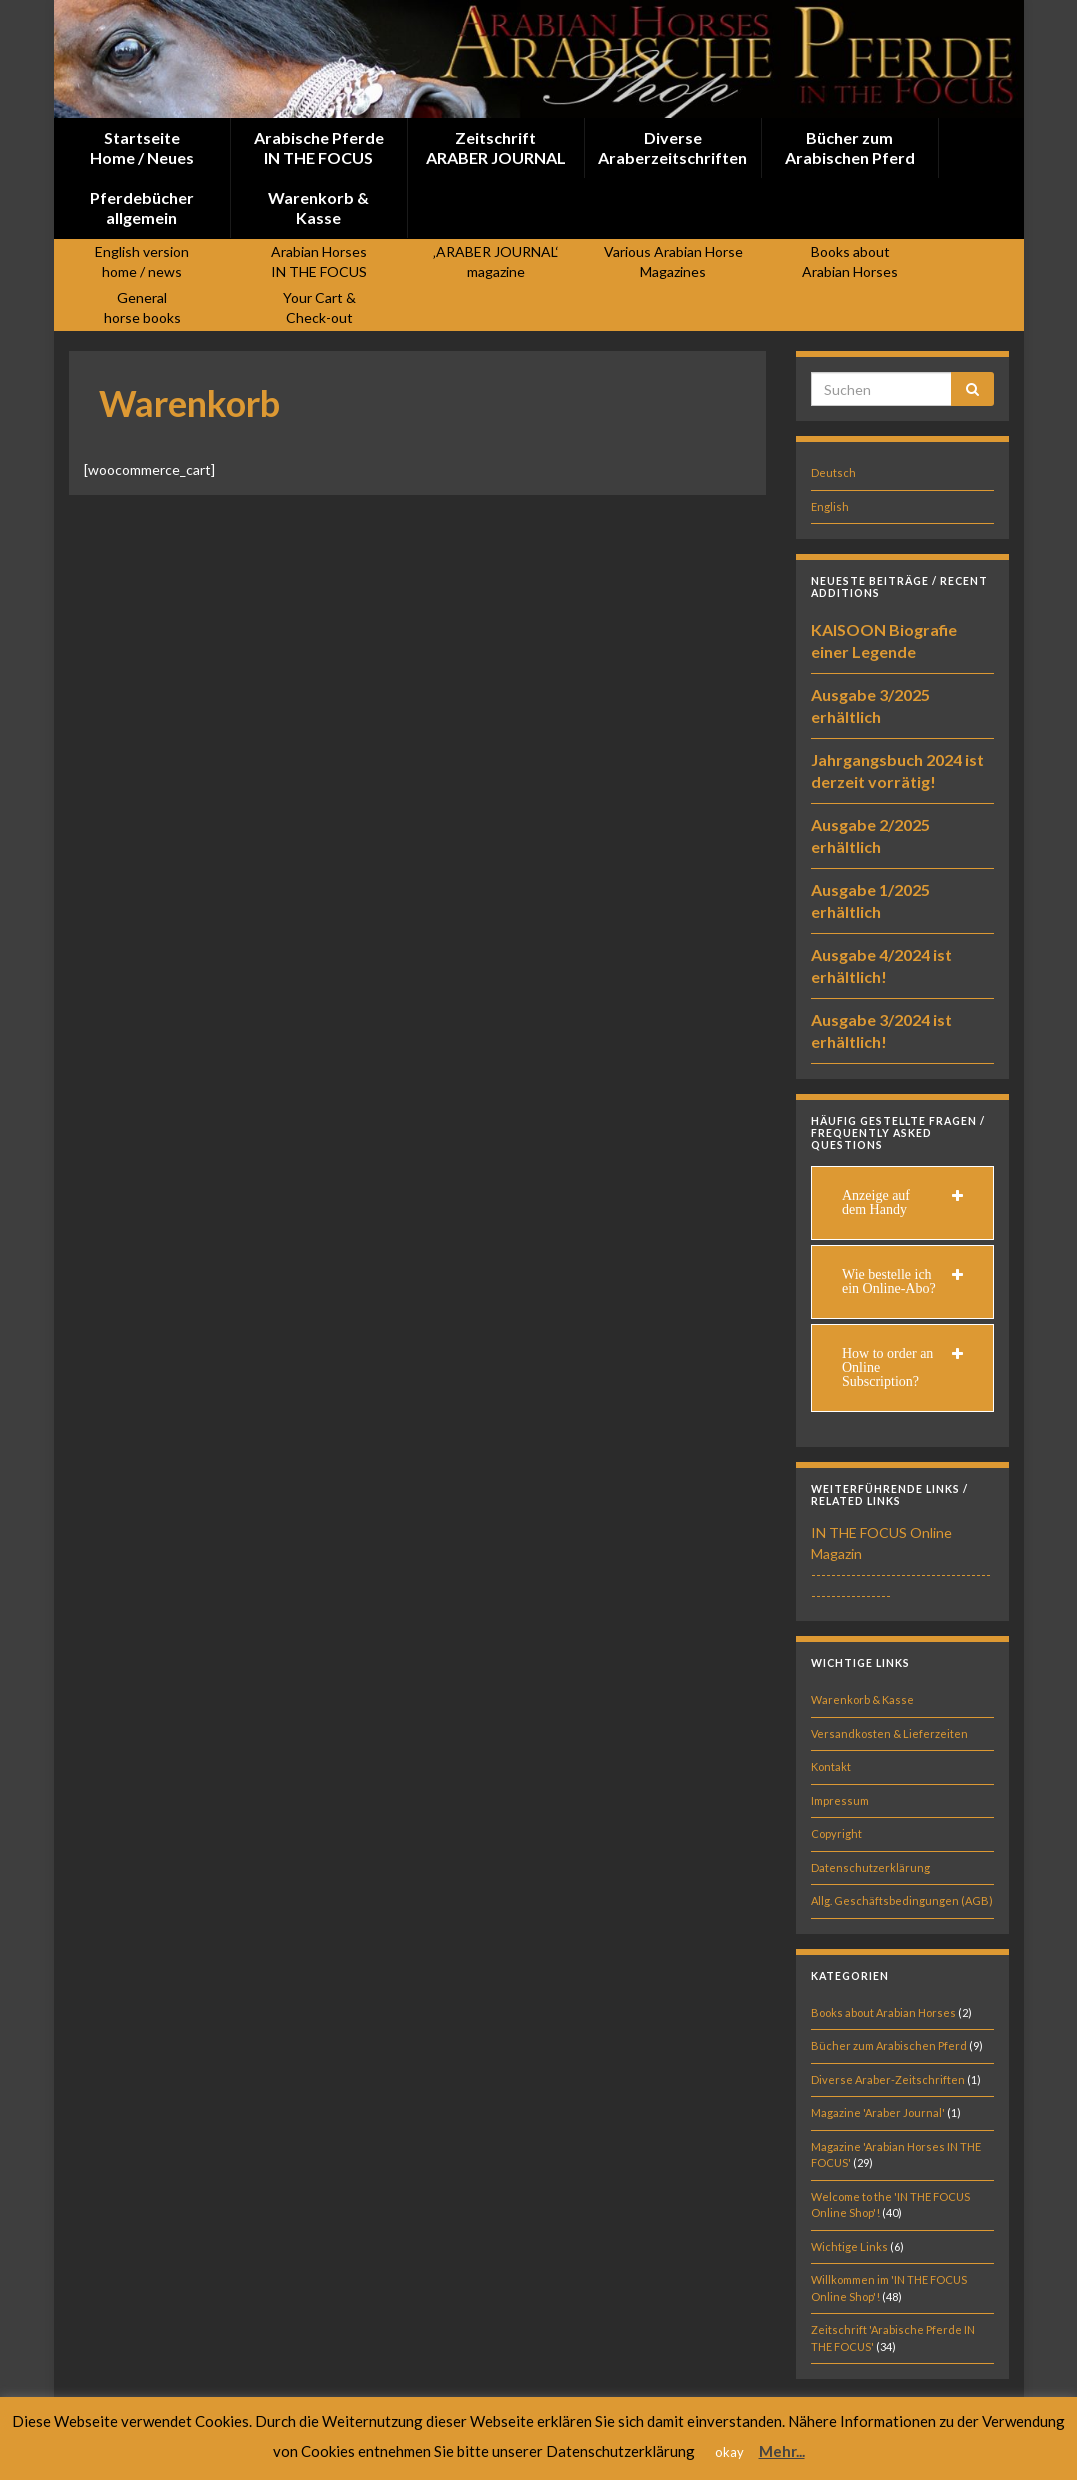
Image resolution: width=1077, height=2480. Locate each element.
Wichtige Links (849, 2246)
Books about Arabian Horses (883, 2012)
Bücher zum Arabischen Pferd (889, 2045)
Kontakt (831, 1766)
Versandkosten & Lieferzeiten (889, 1733)
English (830, 506)
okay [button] (729, 2452)
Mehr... (782, 2451)
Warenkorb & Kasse (862, 1699)
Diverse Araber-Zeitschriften (888, 2079)
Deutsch (833, 472)
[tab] (902, 1203)
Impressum (840, 1800)
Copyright (836, 1833)
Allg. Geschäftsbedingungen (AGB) (902, 1900)
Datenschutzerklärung (870, 1867)
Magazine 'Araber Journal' (878, 2112)
